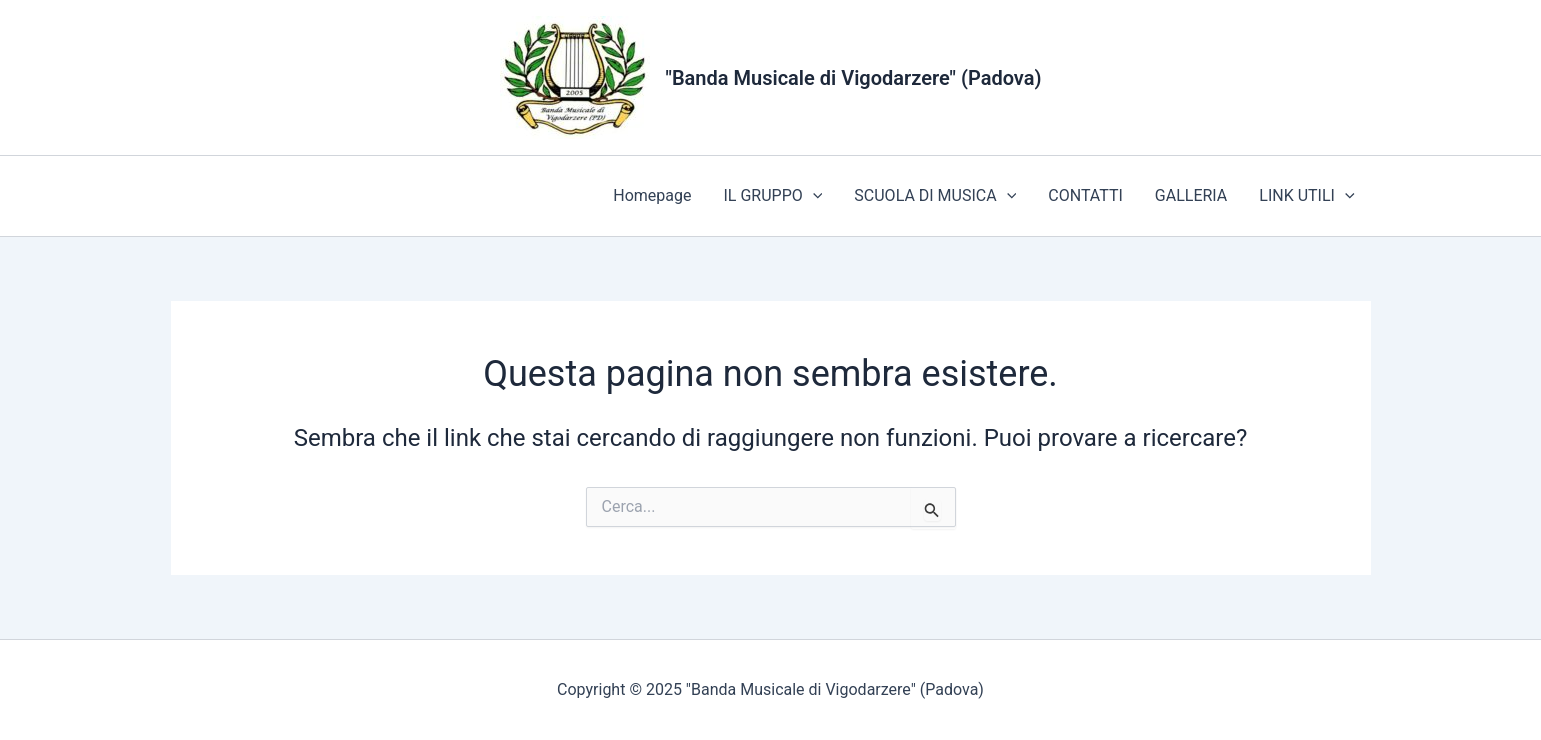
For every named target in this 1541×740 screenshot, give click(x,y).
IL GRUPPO (772, 196)
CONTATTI (1085, 195)
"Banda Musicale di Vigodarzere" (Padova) (854, 78)
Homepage (652, 195)
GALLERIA (1191, 195)
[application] (813, 196)
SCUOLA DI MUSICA (935, 196)
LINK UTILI (1306, 196)
